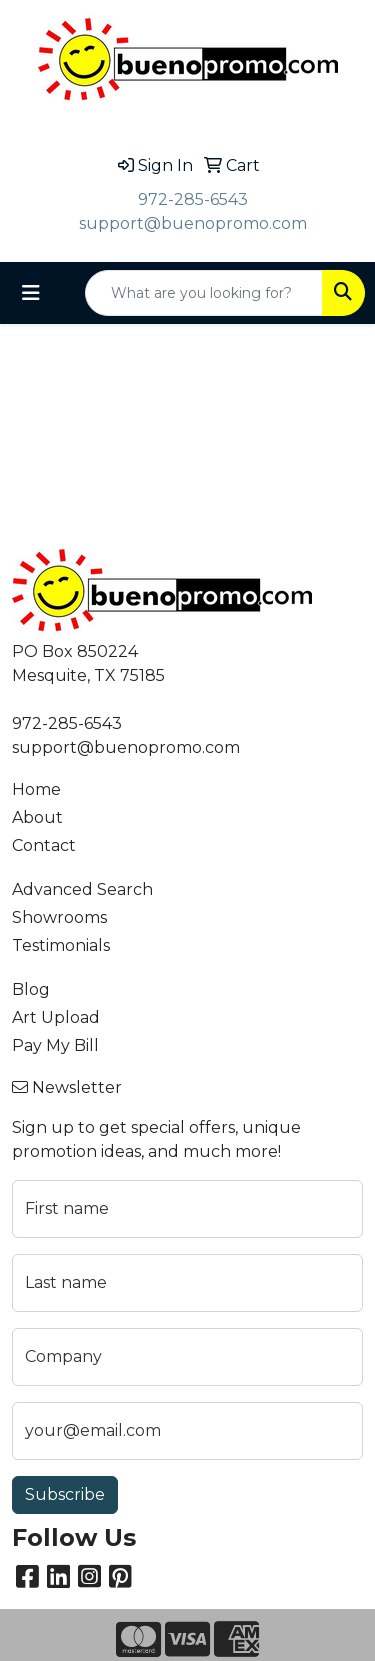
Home (36, 789)
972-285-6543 (193, 199)
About (37, 817)
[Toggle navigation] (31, 293)
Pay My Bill (55, 1045)
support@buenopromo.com (193, 223)
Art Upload (56, 1017)
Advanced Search (82, 889)
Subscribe (65, 1494)
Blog (31, 989)
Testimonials (61, 945)
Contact (44, 845)
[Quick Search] (204, 293)
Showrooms (59, 917)
